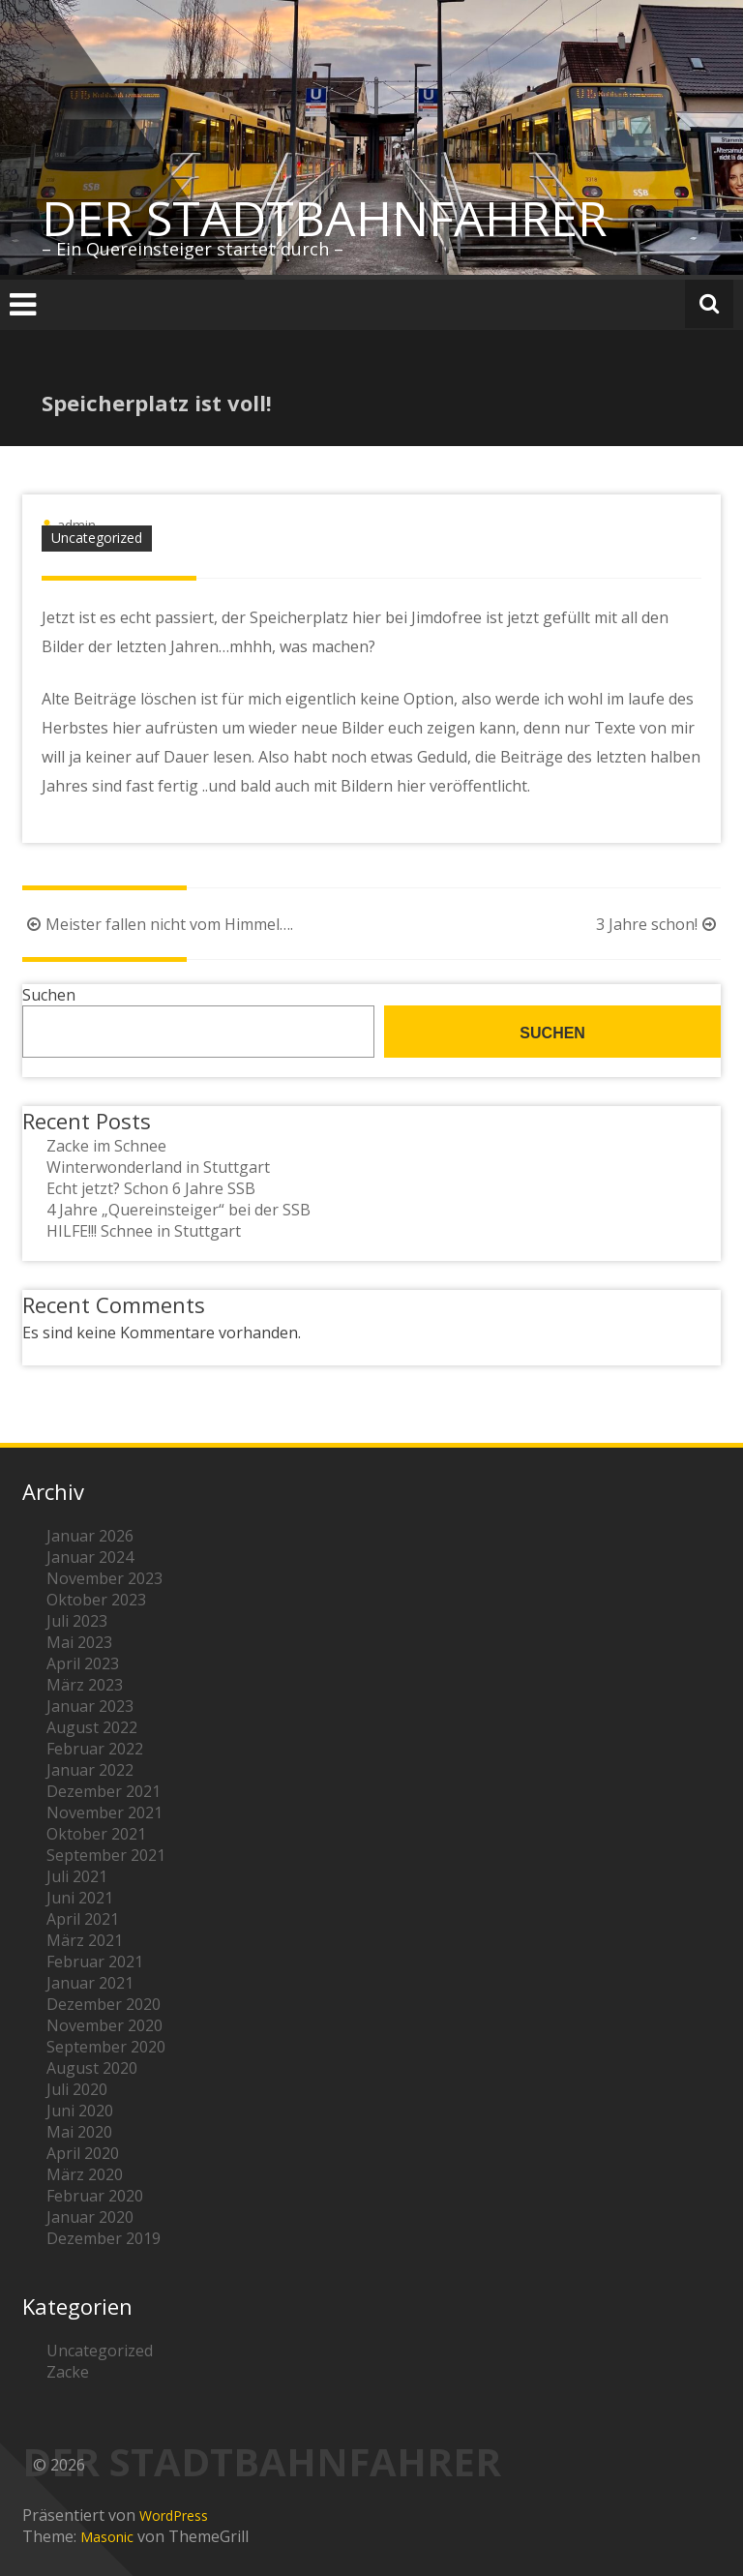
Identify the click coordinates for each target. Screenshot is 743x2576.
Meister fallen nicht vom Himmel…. (157, 924)
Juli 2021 (76, 1876)
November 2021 (104, 1812)
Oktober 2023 (96, 1599)
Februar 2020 (94, 2195)
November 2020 (104, 2025)
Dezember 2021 (103, 1791)
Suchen (48, 994)
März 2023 (84, 1684)
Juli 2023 (76, 1621)
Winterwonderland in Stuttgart (158, 1167)
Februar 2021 (94, 1961)
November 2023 (104, 1578)
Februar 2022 (94, 1748)
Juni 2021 (79, 1897)
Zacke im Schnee (106, 1145)
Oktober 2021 (96, 1833)
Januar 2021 (90, 1982)
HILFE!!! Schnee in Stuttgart (143, 1231)
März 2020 (84, 2174)
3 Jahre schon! (658, 924)
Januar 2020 (90, 2217)
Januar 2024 (90, 1557)
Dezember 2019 (103, 2238)
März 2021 (84, 1940)
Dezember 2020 (103, 2004)
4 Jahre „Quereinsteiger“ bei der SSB (178, 1209)
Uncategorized (96, 537)
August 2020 (91, 2068)
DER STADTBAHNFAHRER (325, 218)
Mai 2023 (79, 1642)
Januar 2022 (90, 1770)
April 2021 (82, 1919)
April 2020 (82, 2153)
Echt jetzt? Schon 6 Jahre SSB (150, 1188)
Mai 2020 (79, 2131)
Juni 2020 (79, 2110)
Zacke (67, 2371)
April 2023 (82, 1663)
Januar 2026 (90, 1535)
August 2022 (91, 1727)
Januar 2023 (90, 1706)
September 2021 (105, 1855)
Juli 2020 (76, 2089)
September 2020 (105, 2046)
